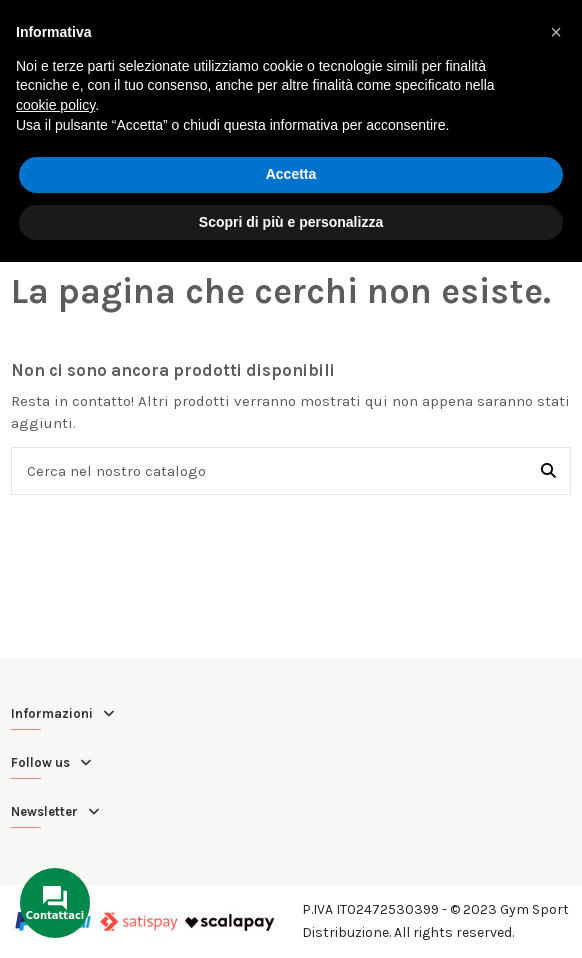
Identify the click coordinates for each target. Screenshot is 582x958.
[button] (556, 32)
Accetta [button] (291, 174)
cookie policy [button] (55, 105)
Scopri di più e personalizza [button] (291, 222)
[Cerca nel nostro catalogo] (548, 471)
